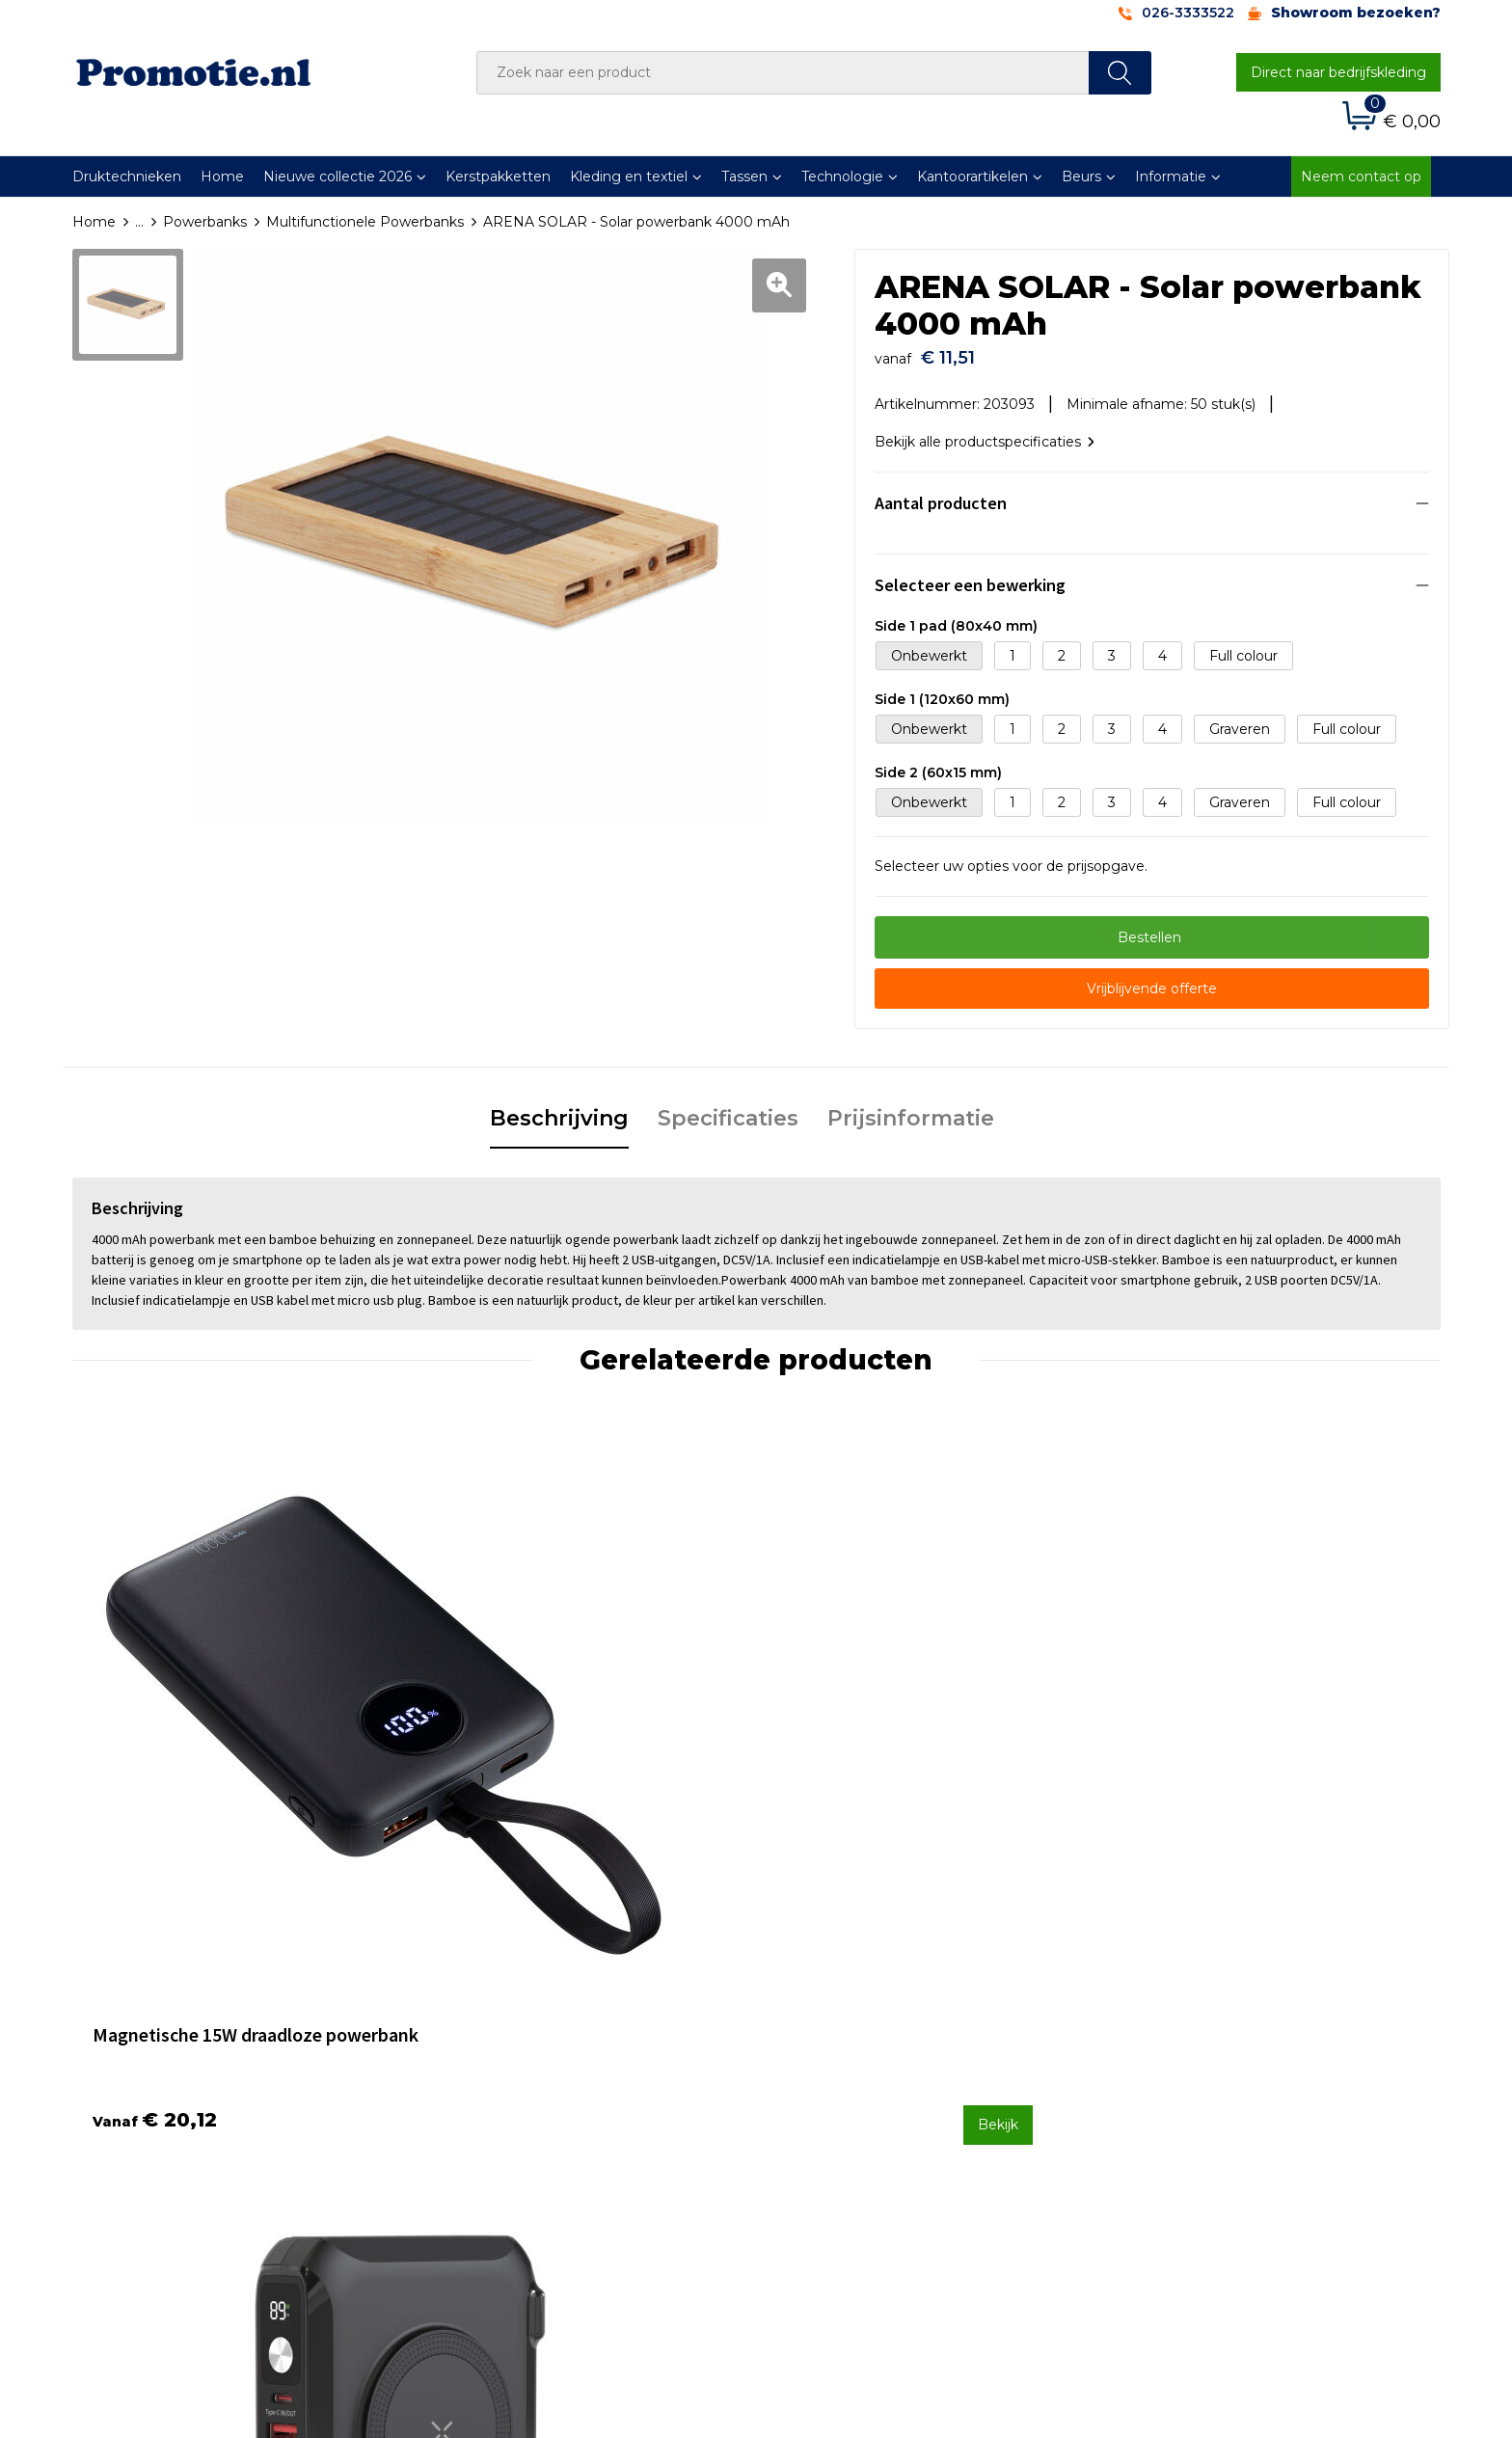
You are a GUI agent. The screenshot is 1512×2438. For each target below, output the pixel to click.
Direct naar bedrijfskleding (1338, 72)
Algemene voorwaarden (1201, 2021)
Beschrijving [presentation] (559, 1109)
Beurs (1081, 176)
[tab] (559, 1110)
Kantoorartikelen (972, 176)
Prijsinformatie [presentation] (910, 1109)
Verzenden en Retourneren (872, 2072)
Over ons (471, 2021)
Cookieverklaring (1175, 2047)
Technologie (842, 176)
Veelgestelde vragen (510, 2047)
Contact (807, 2021)
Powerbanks (205, 221)
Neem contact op (1361, 176)
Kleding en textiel (629, 176)
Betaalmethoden (838, 2047)
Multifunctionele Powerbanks (365, 221)
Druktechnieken (126, 176)
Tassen (744, 176)
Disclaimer (1155, 2098)
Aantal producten (941, 493)
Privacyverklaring (1177, 2072)
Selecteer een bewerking (970, 575)
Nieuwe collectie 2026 (337, 176)
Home (222, 176)
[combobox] (783, 73)
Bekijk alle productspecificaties (984, 432)
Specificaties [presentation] (728, 1109)
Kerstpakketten (498, 176)
